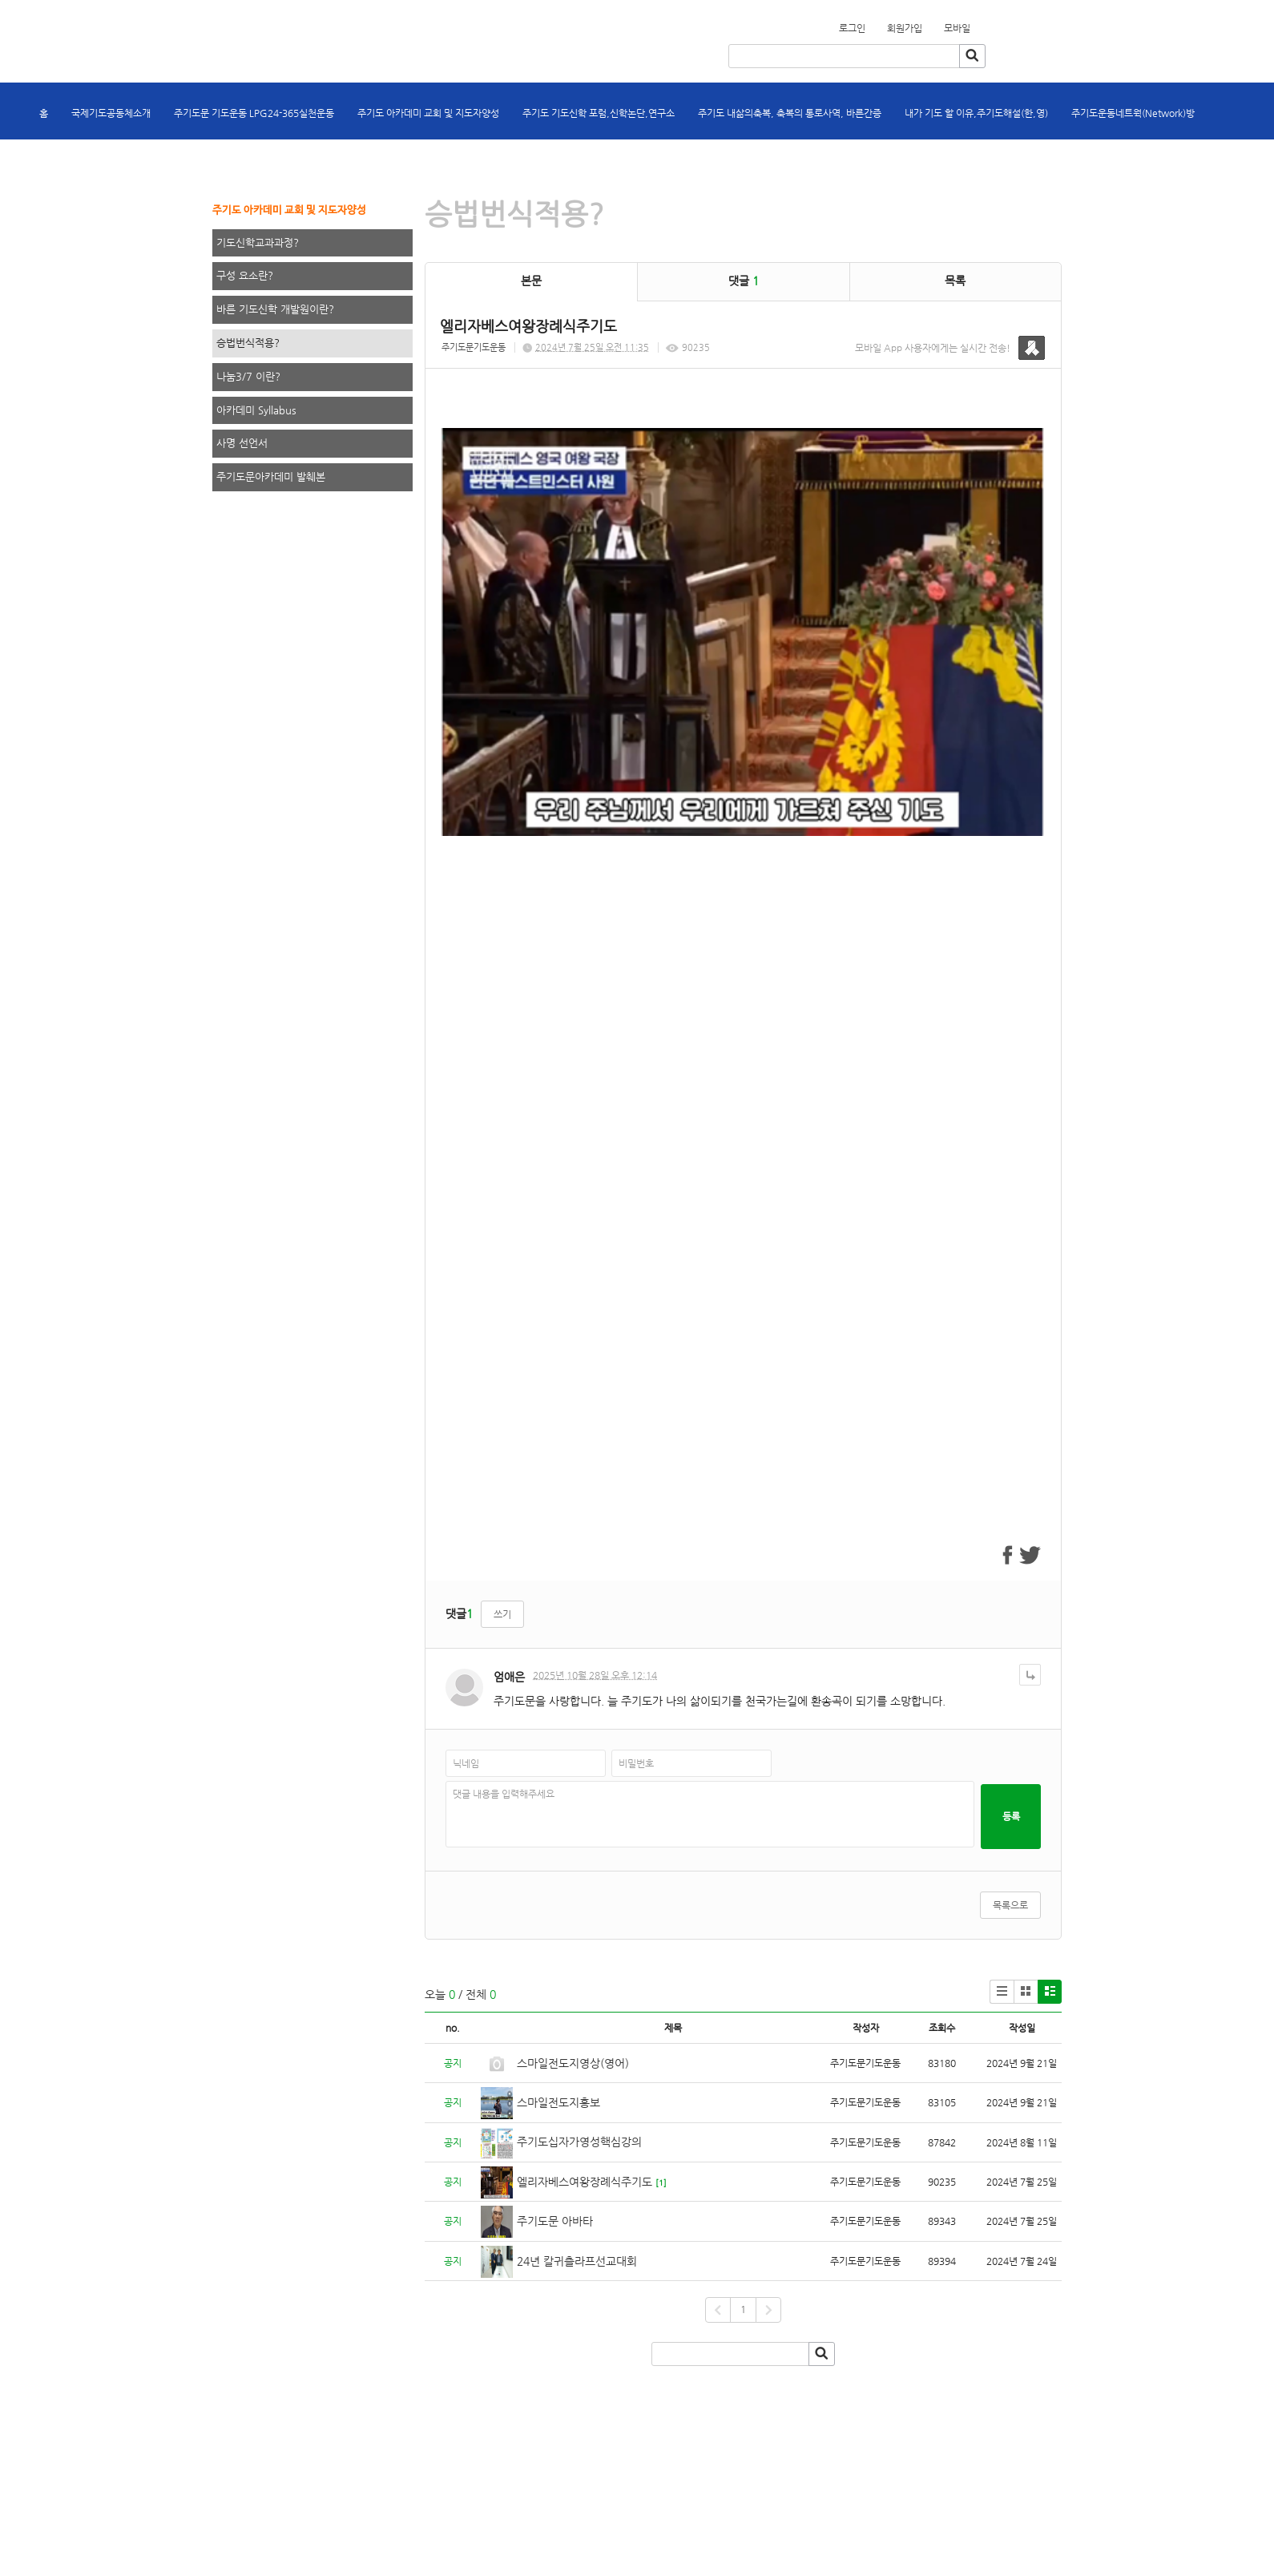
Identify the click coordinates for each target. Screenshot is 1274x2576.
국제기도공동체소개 (111, 113)
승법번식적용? (248, 343)
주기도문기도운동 (473, 347)
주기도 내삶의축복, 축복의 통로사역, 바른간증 (789, 113)
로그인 (852, 28)
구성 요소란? (244, 275)
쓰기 (502, 1614)
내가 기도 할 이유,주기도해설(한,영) (976, 113)
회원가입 (980, 23)
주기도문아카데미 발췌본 (270, 476)
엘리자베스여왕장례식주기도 (584, 2181)
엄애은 (509, 1676)
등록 (1011, 1816)
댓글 (743, 280)
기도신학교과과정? (257, 242)
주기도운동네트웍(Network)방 (1133, 113)
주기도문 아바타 (555, 2221)
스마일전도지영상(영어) (573, 2063)
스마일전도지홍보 (558, 2102)
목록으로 (1010, 1905)
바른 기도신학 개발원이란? (275, 309)
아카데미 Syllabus (256, 410)
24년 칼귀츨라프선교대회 (577, 2261)
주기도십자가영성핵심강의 (579, 2141)
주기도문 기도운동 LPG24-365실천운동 (254, 113)
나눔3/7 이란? (248, 376)
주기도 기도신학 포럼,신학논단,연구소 (598, 113)
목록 (955, 280)
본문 (531, 280)
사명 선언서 (242, 443)
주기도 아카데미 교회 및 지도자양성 (428, 113)
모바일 (957, 28)
